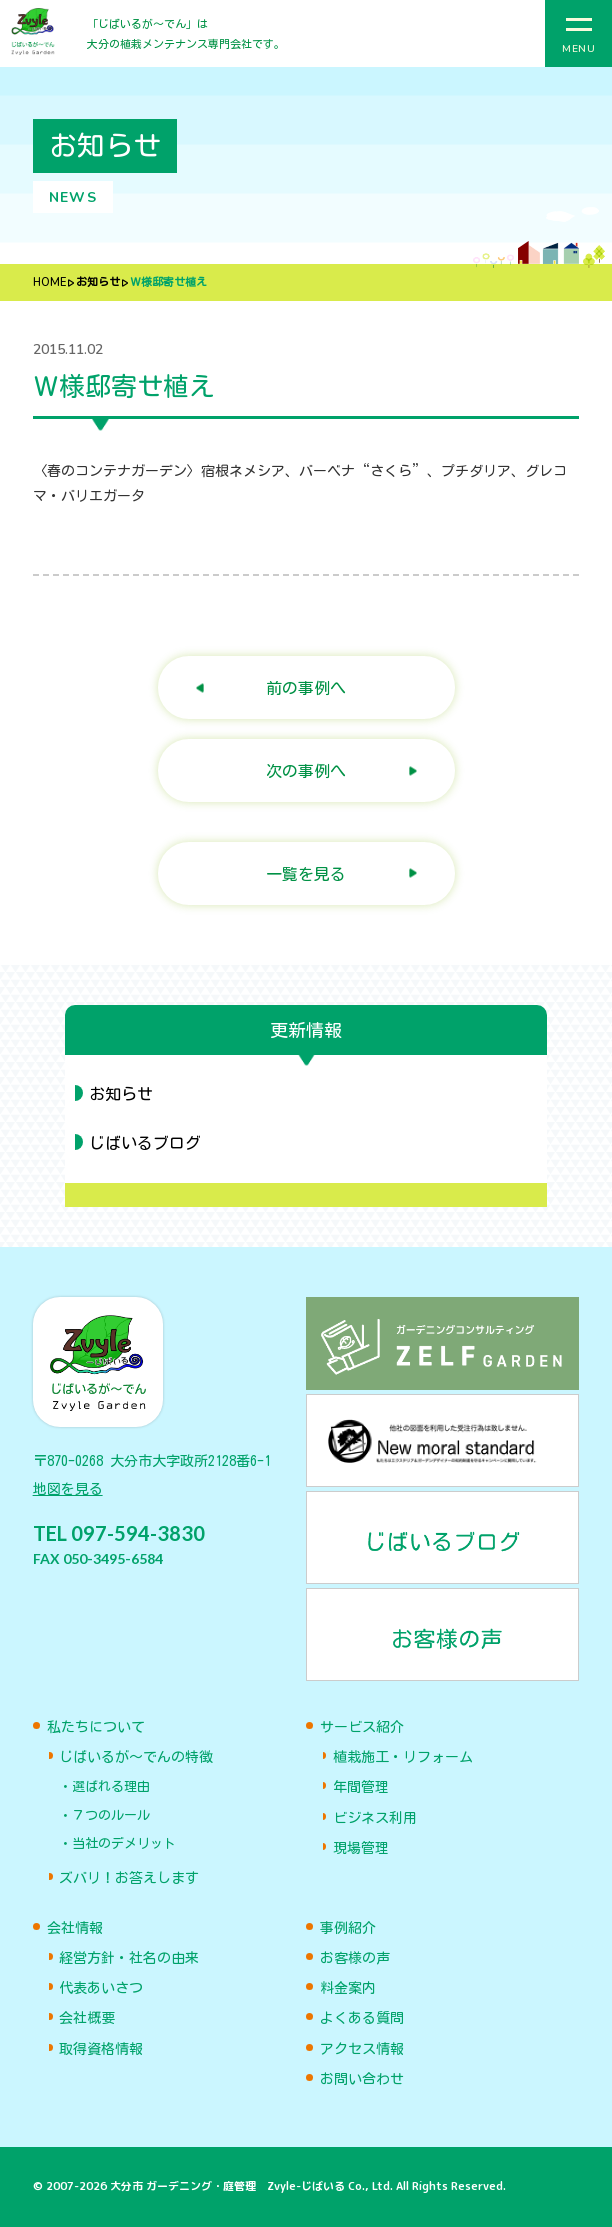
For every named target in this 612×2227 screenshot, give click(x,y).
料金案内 (348, 1988)
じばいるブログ (145, 1143)
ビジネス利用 (375, 1818)
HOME (49, 282)
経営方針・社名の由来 (129, 1958)
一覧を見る (306, 873)
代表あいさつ (101, 1988)
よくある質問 (362, 2018)
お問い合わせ (362, 2079)
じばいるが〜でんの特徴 (136, 1757)
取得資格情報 (101, 2049)
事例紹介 (348, 1928)
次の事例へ (306, 770)
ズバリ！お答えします (129, 1878)
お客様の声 (355, 1958)
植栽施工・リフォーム (403, 1757)
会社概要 (87, 2018)
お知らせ (98, 282)
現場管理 (361, 1848)
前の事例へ (306, 687)
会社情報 (75, 1928)
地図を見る (68, 1489)
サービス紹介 (362, 1727)
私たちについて (96, 1727)
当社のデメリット (124, 1843)
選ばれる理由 (111, 1786)
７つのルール (111, 1815)
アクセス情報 (362, 2049)
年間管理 (361, 1787)
